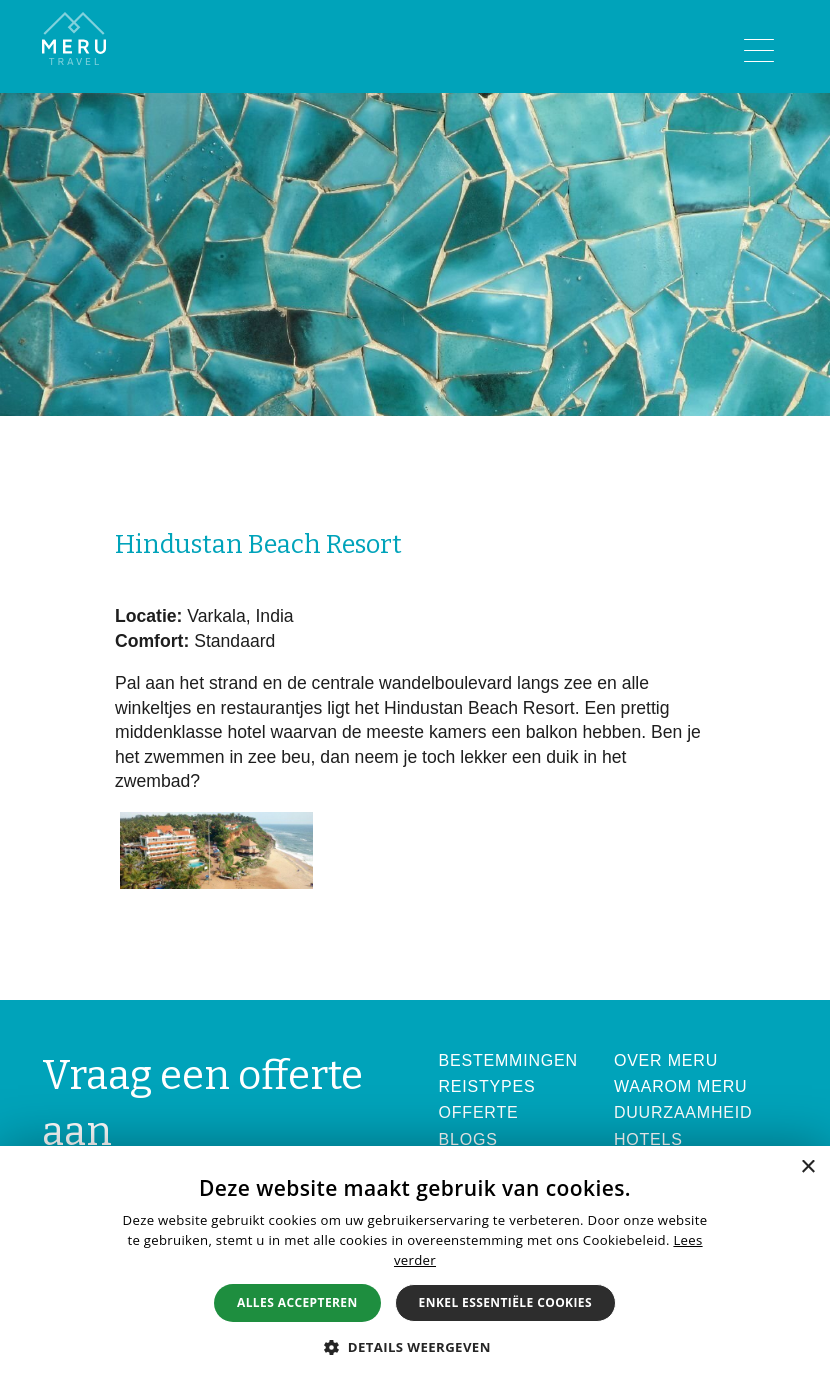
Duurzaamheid (683, 1112)
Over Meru (666, 1060)
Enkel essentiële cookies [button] (505, 1302)
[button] (415, 1347)
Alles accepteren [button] (297, 1302)
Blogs (468, 1139)
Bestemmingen (508, 1060)
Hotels (648, 1139)
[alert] (415, 1266)
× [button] (807, 1167)
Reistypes (487, 1086)
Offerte (479, 1112)
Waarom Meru (681, 1086)
